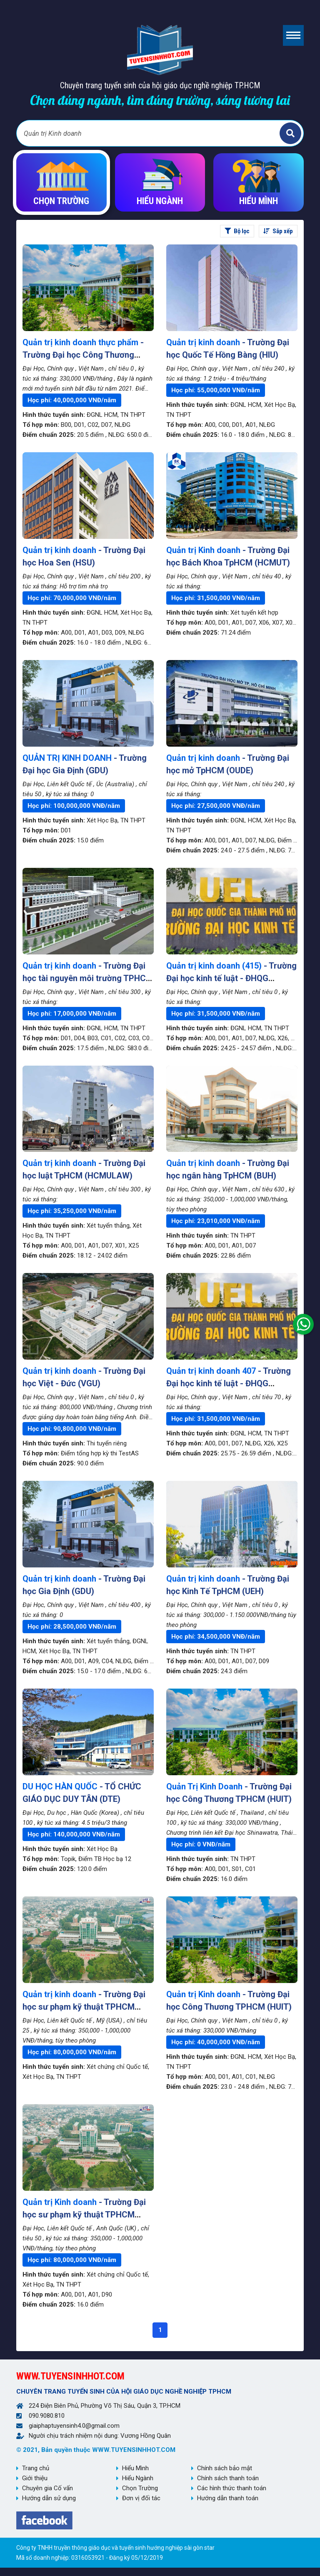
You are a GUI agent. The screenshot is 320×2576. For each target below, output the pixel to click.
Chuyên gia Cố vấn (47, 2488)
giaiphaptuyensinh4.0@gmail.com (74, 2425)
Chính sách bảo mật (224, 2468)
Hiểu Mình (135, 2468)
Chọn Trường (140, 2488)
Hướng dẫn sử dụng (49, 2498)
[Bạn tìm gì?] (149, 133)
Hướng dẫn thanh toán (227, 2498)
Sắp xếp (278, 231)
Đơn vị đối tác (141, 2498)
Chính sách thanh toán (228, 2478)
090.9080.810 (47, 2415)
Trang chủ (35, 2468)
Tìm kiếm (290, 133)
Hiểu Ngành (137, 2478)
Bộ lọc (237, 231)
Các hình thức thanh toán (231, 2488)
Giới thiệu (35, 2478)
